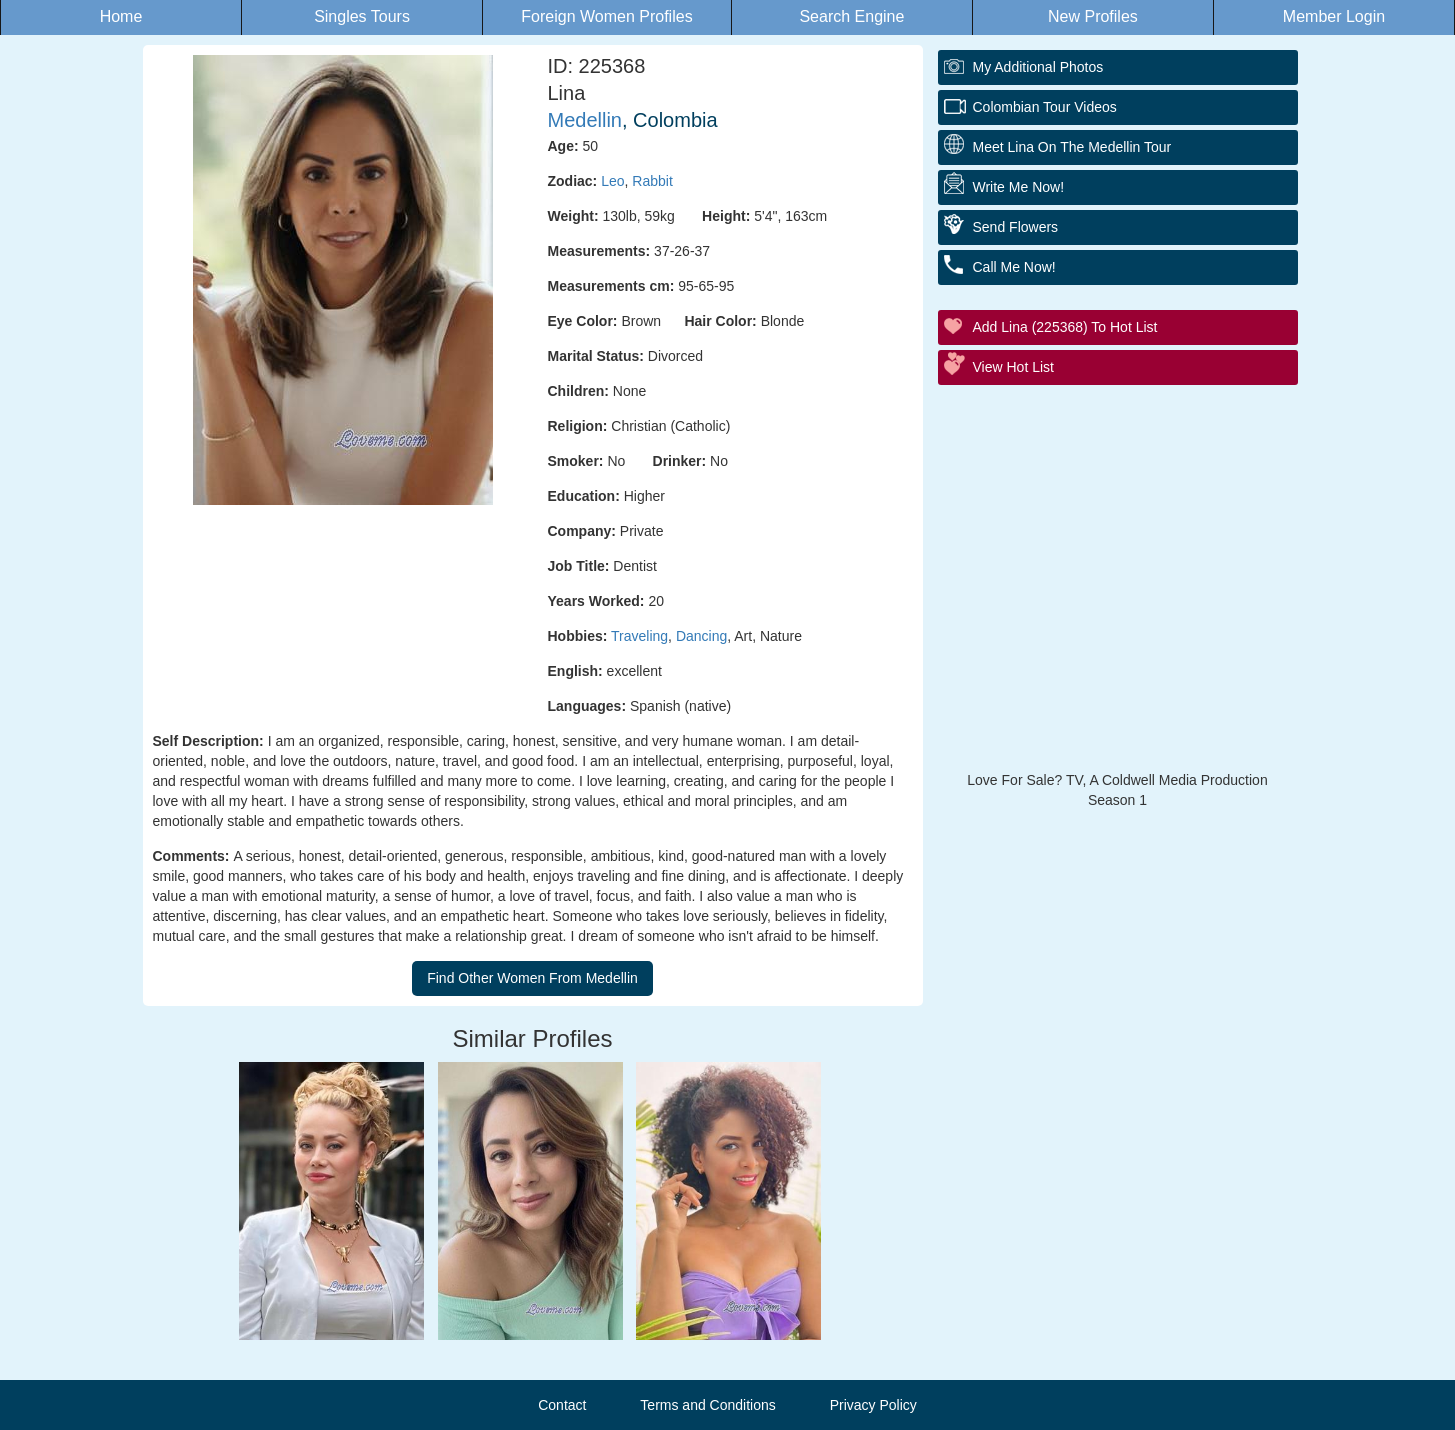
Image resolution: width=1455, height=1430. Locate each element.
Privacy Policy (873, 1405)
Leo (612, 181)
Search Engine (851, 16)
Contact (562, 1405)
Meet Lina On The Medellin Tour (1072, 147)
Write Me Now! (1019, 187)
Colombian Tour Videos (1045, 107)
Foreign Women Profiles (606, 16)
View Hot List (1013, 367)
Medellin (585, 120)
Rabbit (652, 181)
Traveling (639, 636)
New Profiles (1093, 16)
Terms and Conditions (707, 1405)
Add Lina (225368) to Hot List (1065, 327)
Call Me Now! (1014, 267)
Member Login (1334, 16)
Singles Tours (362, 16)
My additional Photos (1038, 67)
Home (121, 16)
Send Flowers (1016, 227)
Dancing (701, 636)
